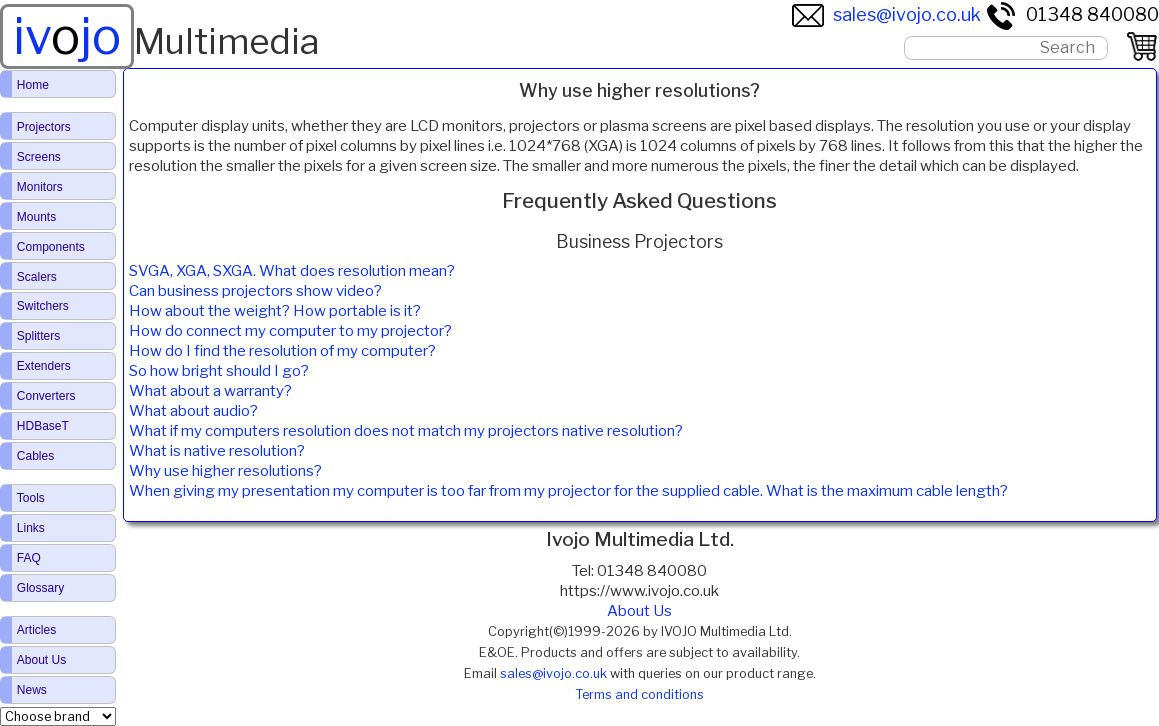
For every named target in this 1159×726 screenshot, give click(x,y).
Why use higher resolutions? (225, 471)
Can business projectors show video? (255, 291)
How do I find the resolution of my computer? (282, 351)
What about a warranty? (210, 391)
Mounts (36, 217)
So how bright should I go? (219, 371)
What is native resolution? (217, 451)
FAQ (29, 558)
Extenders (44, 366)
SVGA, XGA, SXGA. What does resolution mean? (292, 271)
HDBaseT (43, 426)
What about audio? (193, 411)
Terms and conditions (639, 694)
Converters (46, 396)
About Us (41, 660)
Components (51, 247)
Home (33, 85)
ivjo (67, 36)
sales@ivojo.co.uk (886, 14)
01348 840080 (1072, 14)
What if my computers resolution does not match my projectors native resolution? (406, 431)
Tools (31, 498)
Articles (36, 630)
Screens (39, 157)
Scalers (37, 277)
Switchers (43, 306)
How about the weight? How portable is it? (275, 311)
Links (31, 528)
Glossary (40, 588)
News (32, 690)
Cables (35, 456)
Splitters (38, 336)
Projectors (44, 127)
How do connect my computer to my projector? (290, 331)
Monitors (40, 187)
